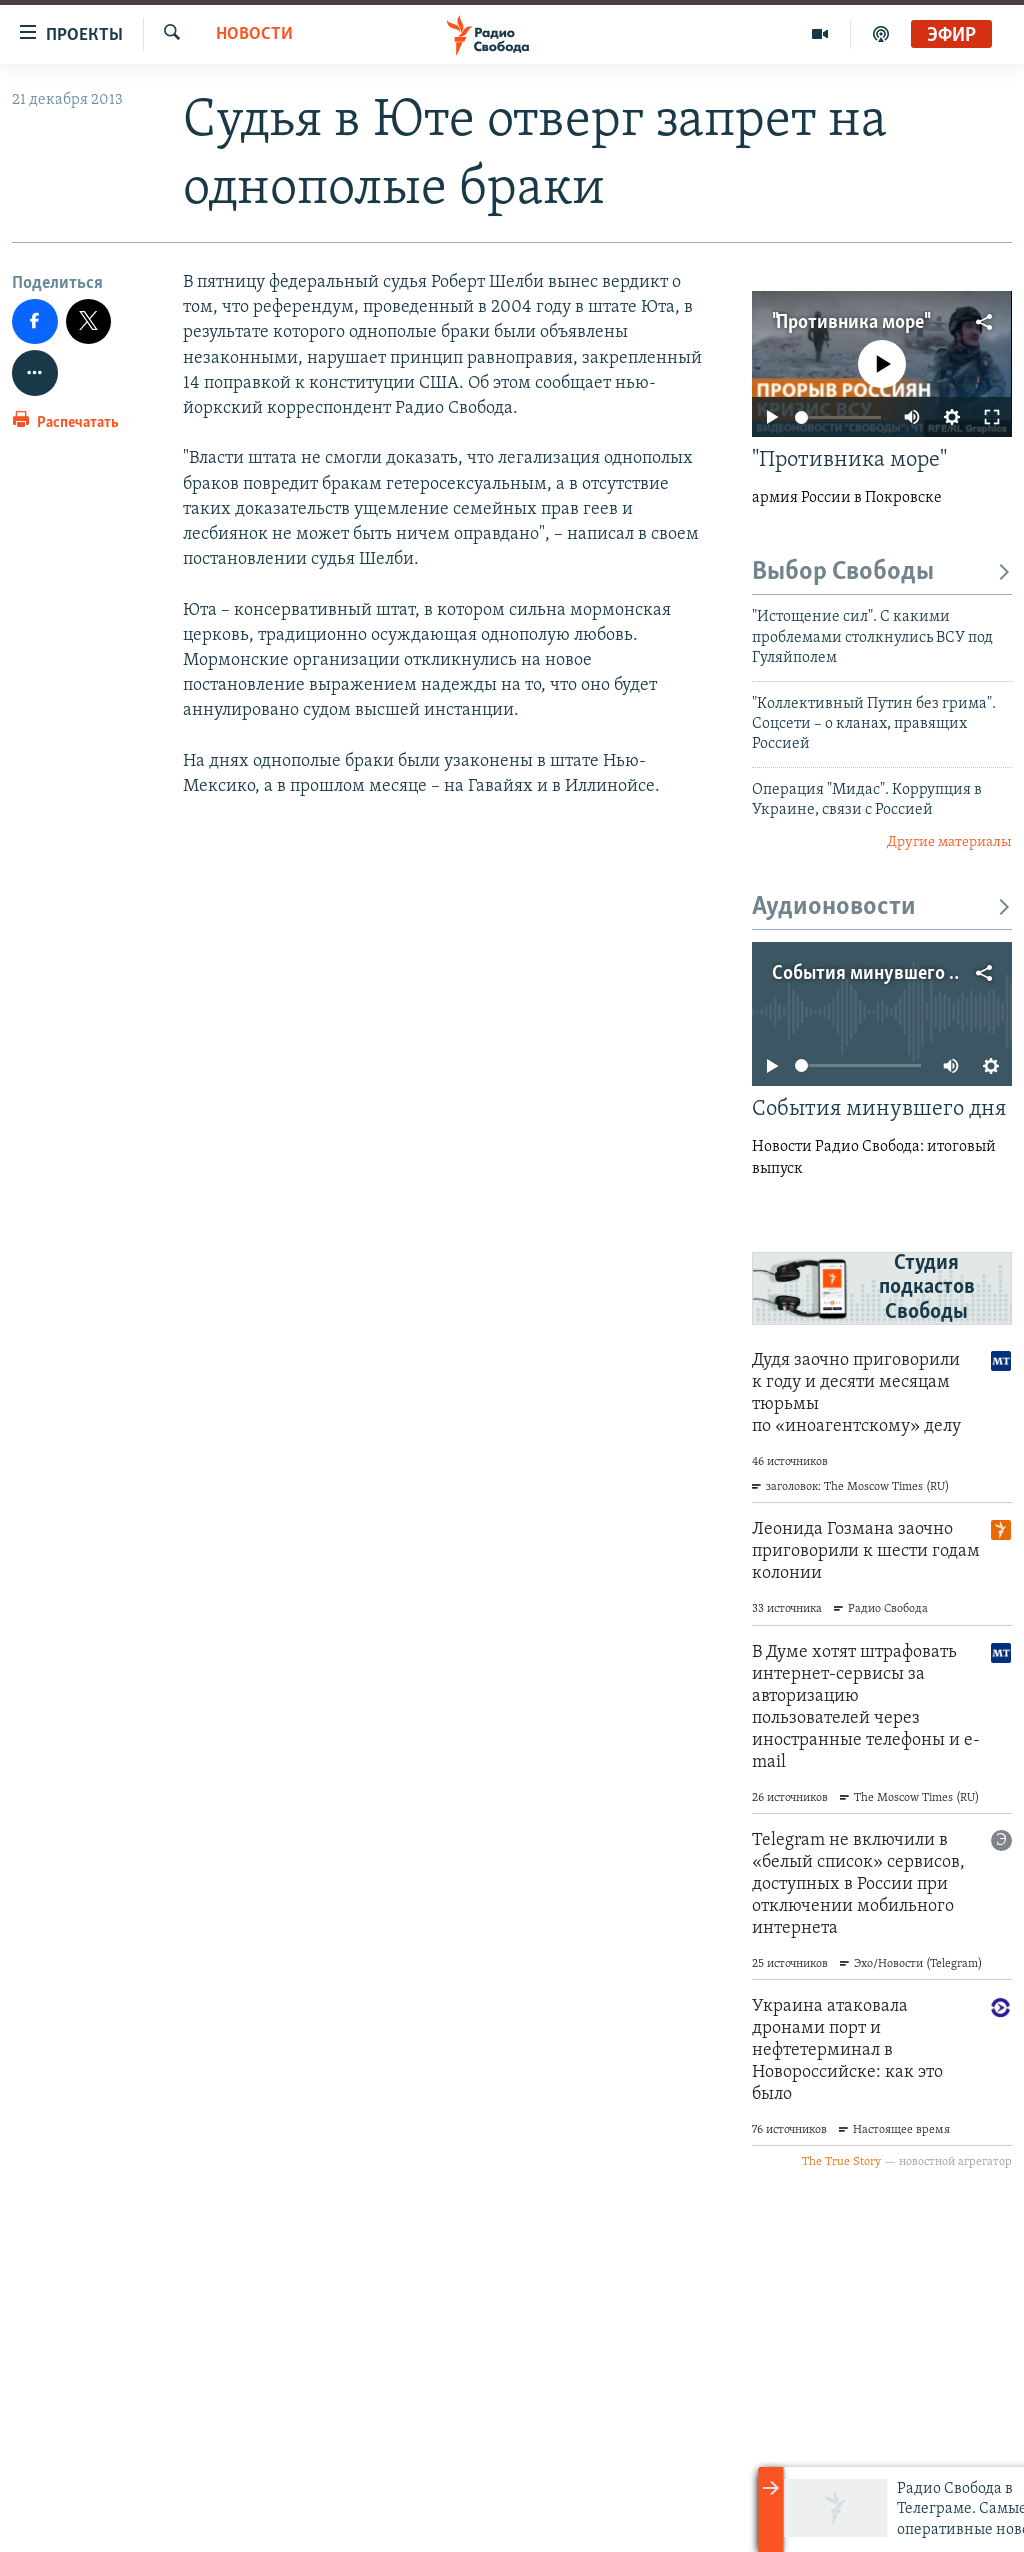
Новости (254, 34)
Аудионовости (882, 907)
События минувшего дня (876, 974)
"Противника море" (850, 323)
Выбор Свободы (882, 572)
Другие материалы (949, 842)
